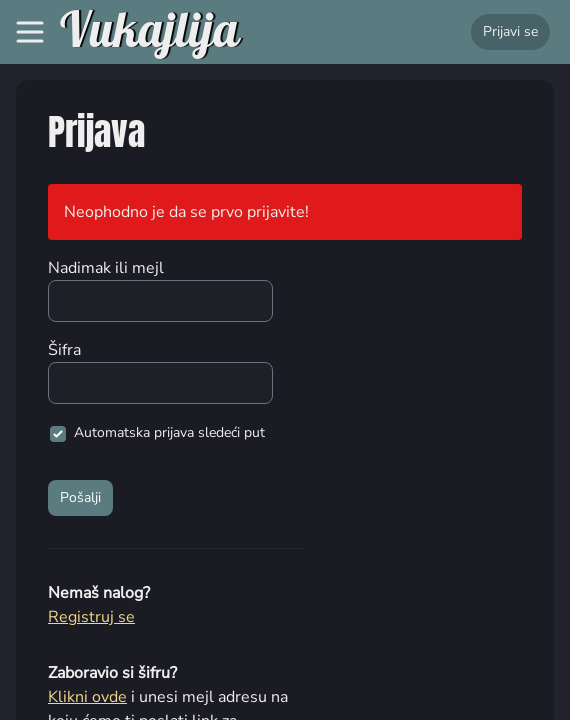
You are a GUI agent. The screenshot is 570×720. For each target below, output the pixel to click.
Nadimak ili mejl (106, 268)
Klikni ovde (87, 697)
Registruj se (91, 617)
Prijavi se (510, 31)
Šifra (64, 350)
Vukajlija (149, 32)
